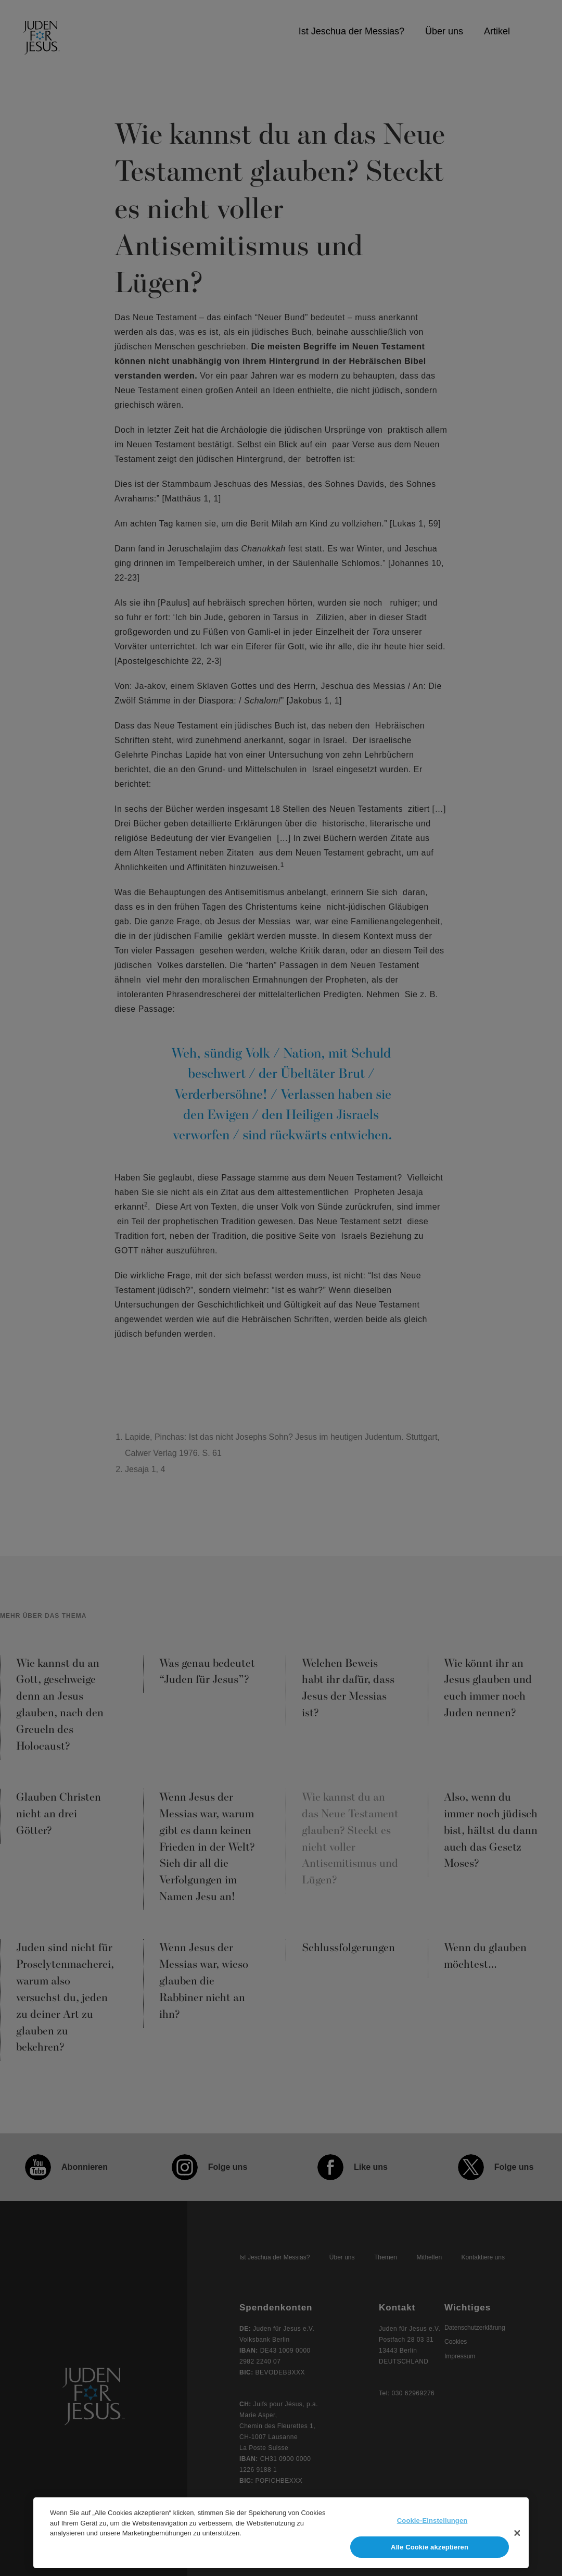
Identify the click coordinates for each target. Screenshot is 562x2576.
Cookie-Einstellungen (432, 2525)
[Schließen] (517, 2537)
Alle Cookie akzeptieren (429, 2552)
